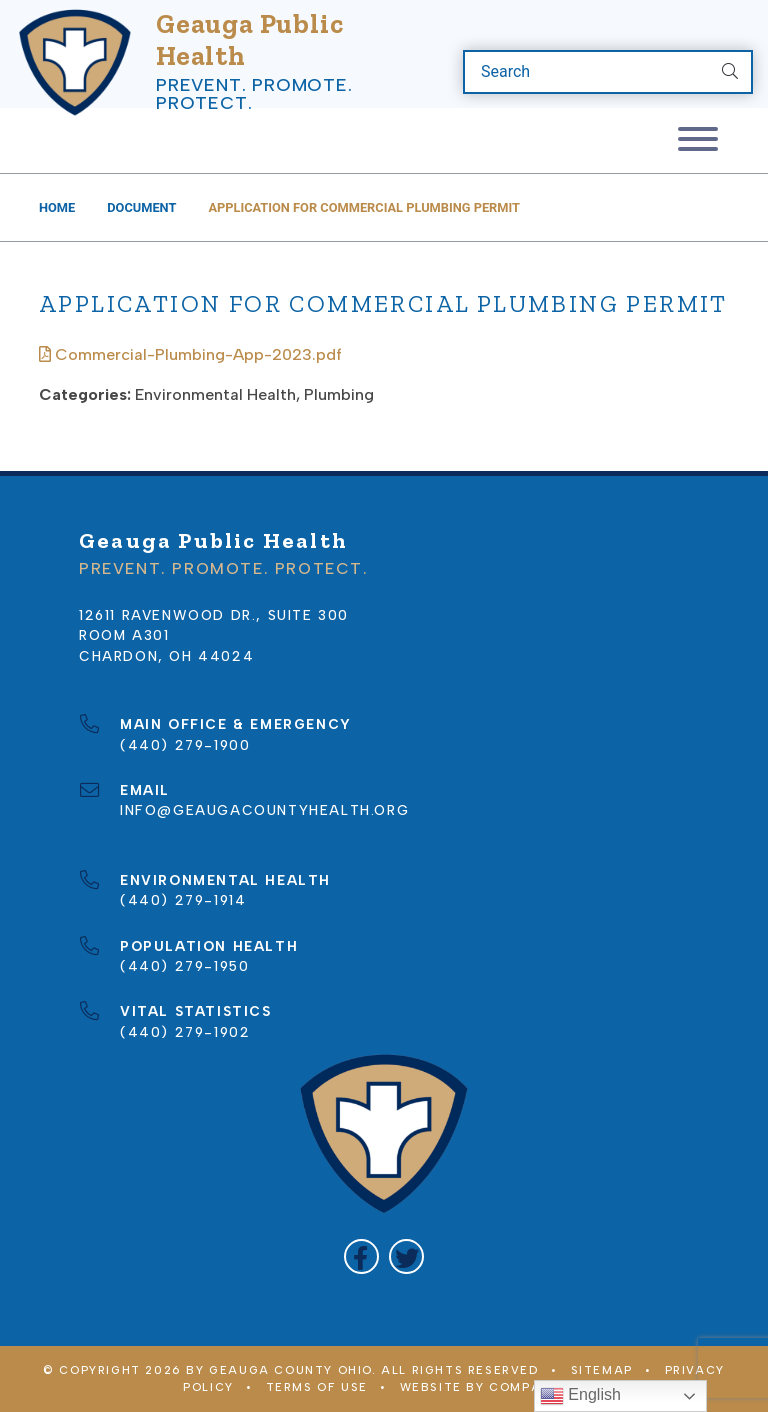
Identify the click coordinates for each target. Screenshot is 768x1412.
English (580, 1396)
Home (57, 207)
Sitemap (602, 1370)
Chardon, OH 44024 (166, 656)
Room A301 (124, 635)
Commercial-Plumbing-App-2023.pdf (190, 354)
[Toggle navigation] (698, 140)
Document (141, 207)
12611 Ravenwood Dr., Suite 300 (214, 615)
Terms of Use (317, 1387)
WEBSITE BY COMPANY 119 (492, 1387)
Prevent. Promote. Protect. (254, 94)
